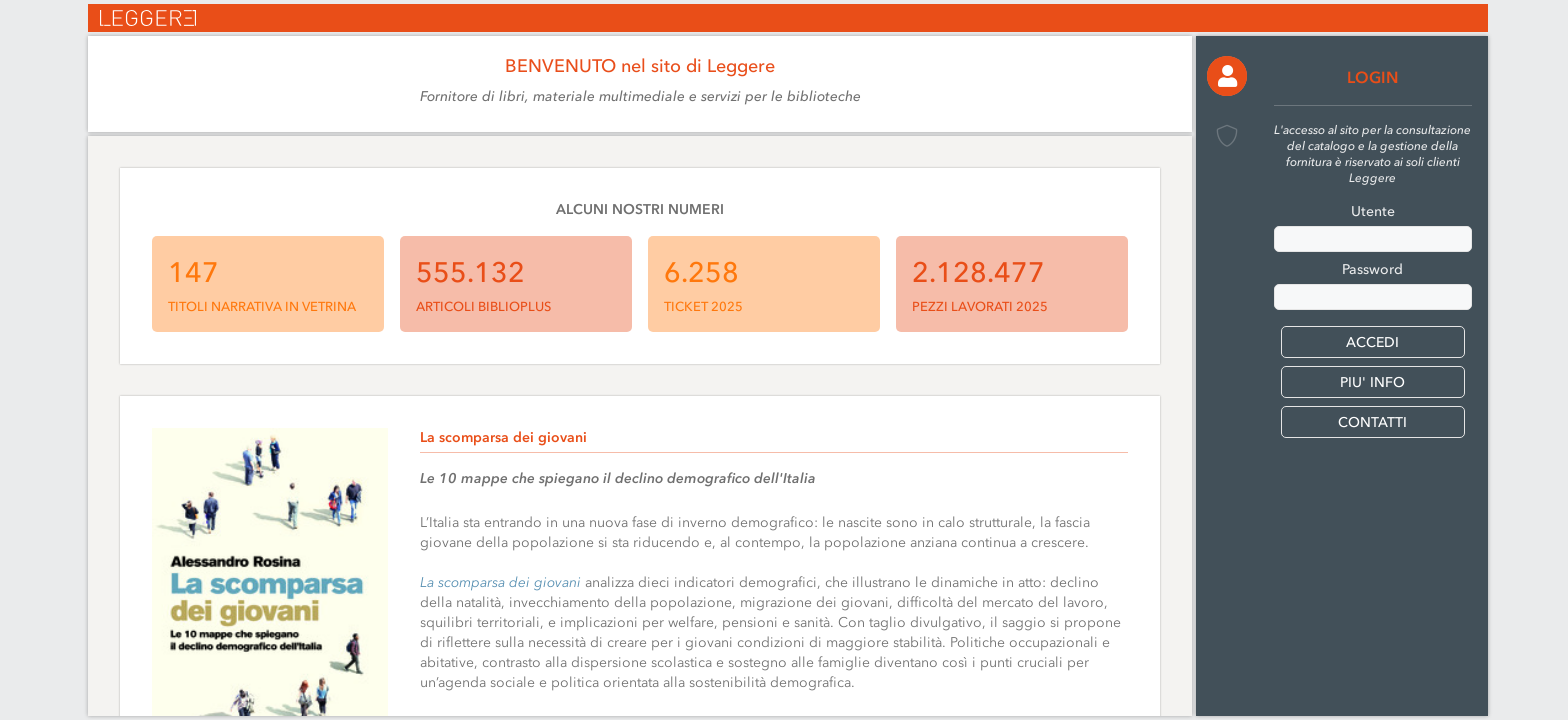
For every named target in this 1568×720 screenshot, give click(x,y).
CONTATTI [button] (1372, 422)
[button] (1227, 76)
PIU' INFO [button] (1372, 382)
